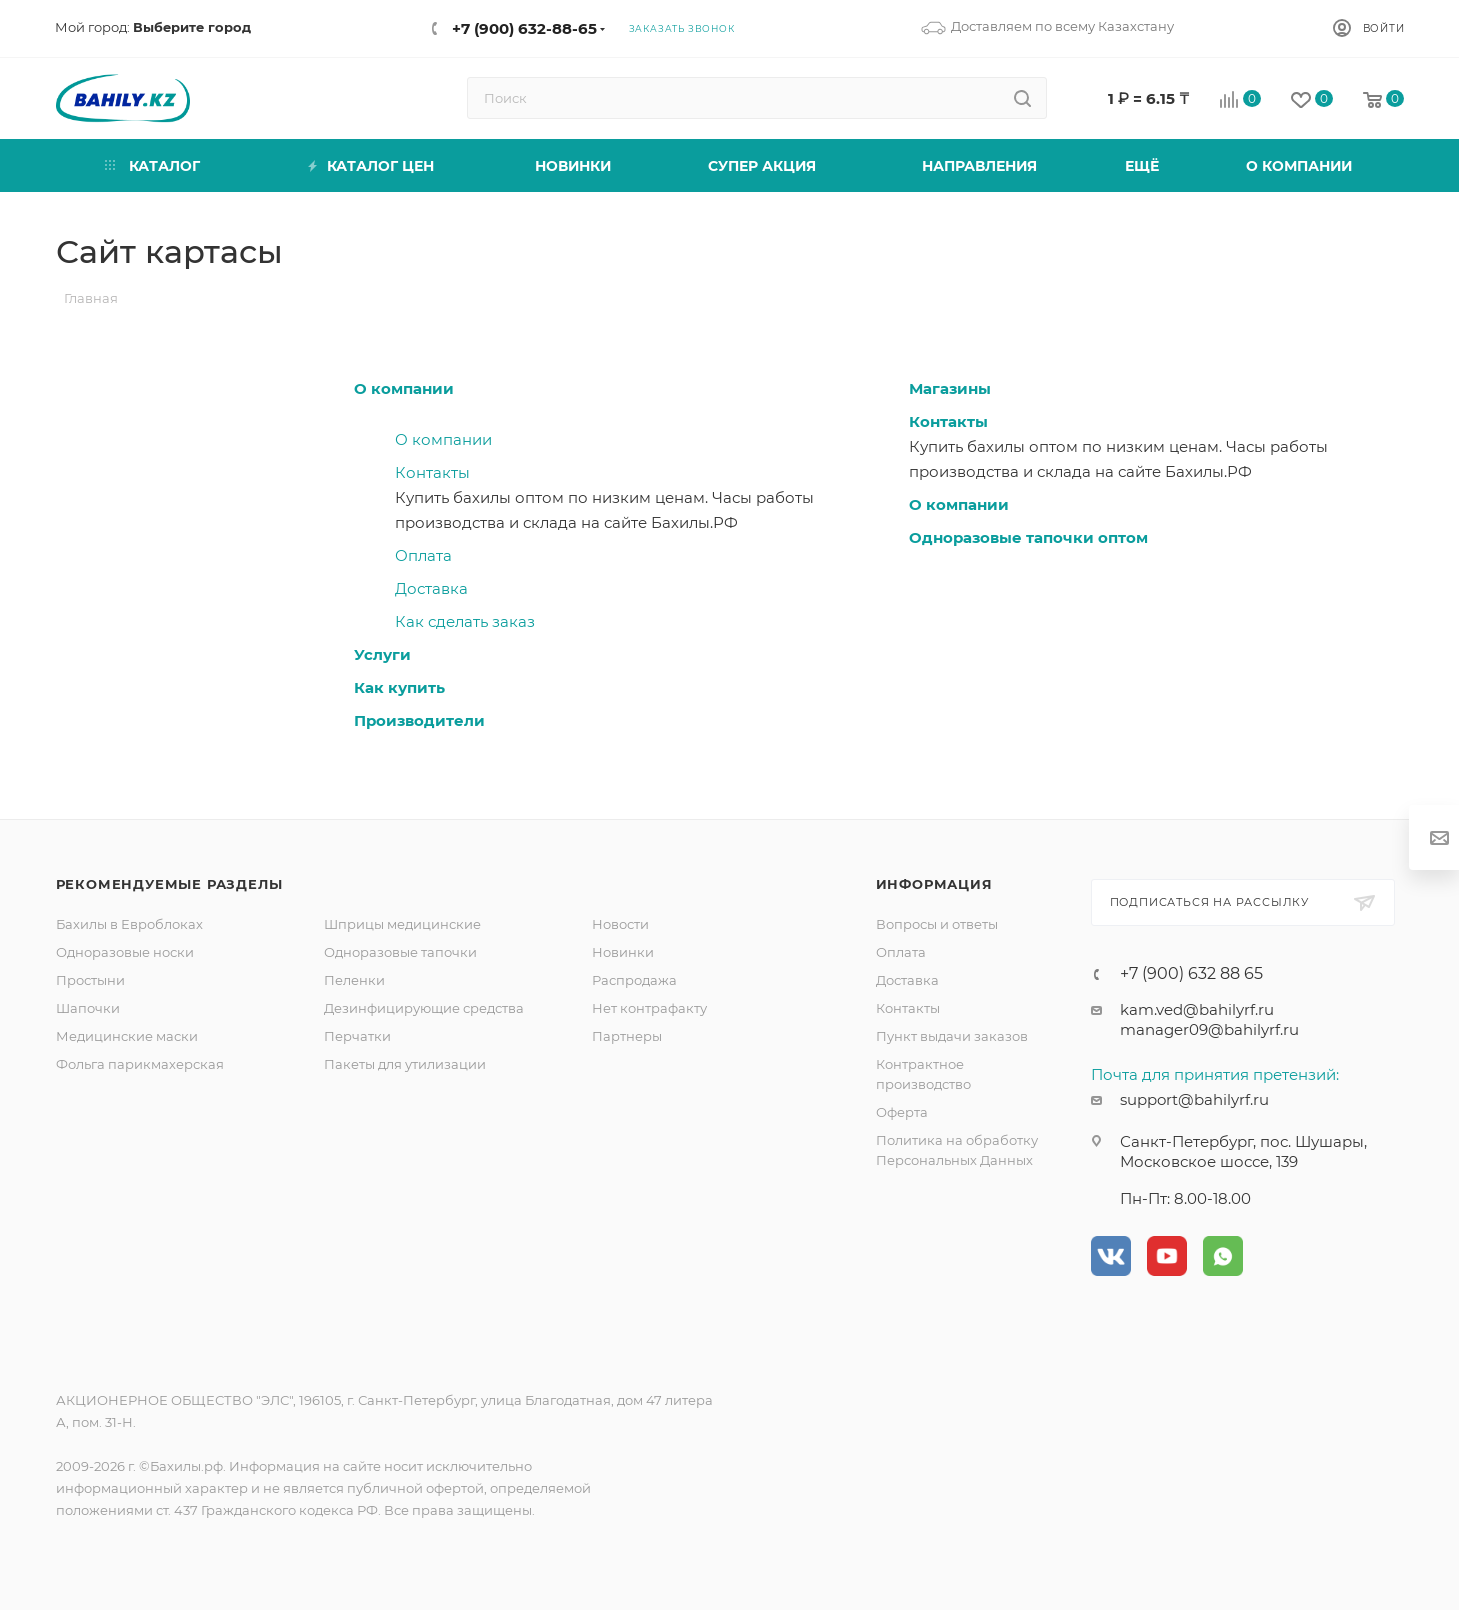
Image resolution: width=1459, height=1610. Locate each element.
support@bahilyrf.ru (1194, 1099)
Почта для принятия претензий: (1215, 1074)
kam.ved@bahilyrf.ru (1197, 1009)
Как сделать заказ (465, 621)
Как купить (399, 687)
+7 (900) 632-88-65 (524, 28)
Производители (419, 720)
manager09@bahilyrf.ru (1209, 1029)
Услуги (382, 654)
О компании (404, 388)
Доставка (431, 588)
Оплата (423, 555)
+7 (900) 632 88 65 (1191, 974)
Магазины (950, 388)
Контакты (432, 472)
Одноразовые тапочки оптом (1028, 537)
